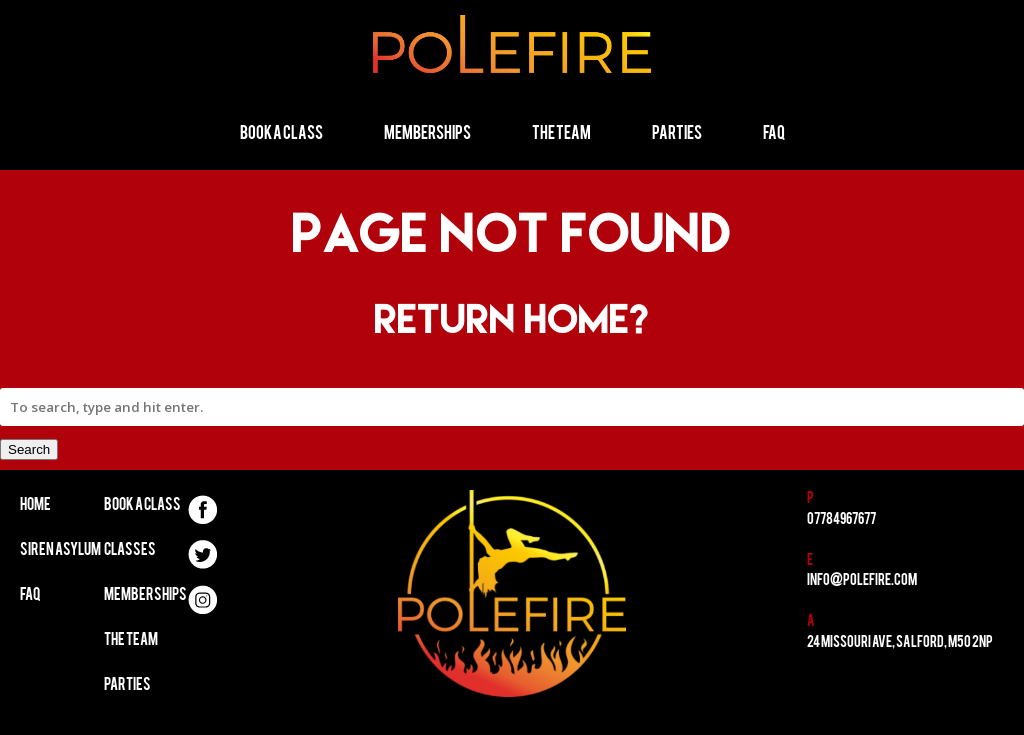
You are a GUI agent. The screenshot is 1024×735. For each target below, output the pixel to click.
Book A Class (142, 506)
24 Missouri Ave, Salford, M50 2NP (900, 643)
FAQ (774, 134)
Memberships (427, 134)
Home (35, 506)
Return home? (512, 318)
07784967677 (841, 520)
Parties (677, 134)
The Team (561, 134)
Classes (130, 551)
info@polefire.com (862, 581)
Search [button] (29, 449)
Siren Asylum (60, 551)
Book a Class (281, 134)
